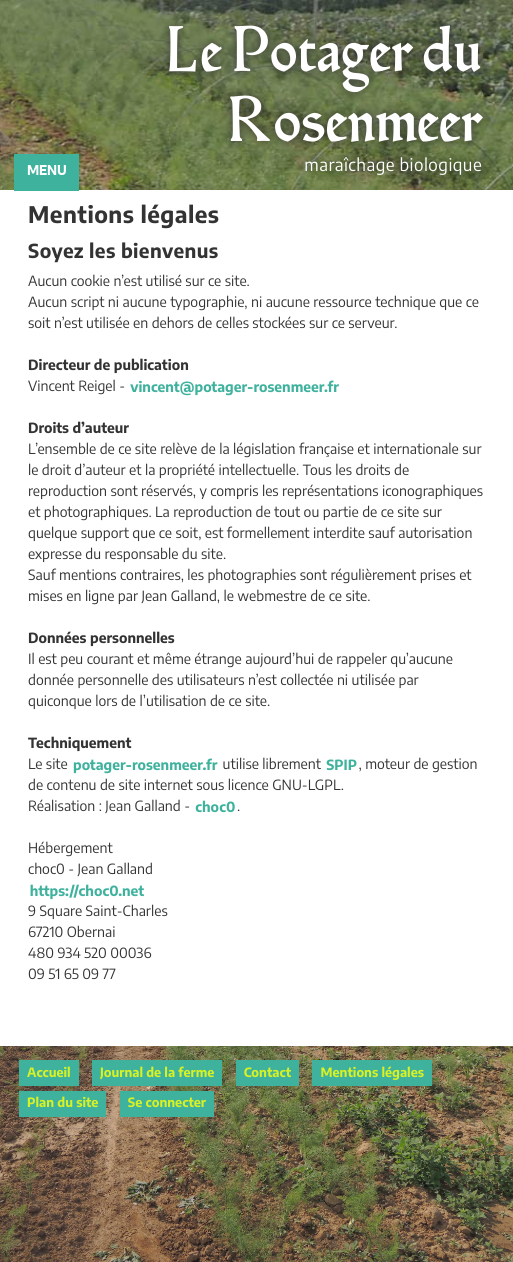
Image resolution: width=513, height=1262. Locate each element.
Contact (267, 1073)
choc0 (215, 807)
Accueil (49, 1073)
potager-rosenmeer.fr (145, 765)
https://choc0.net (87, 891)
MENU (47, 171)
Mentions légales (372, 1073)
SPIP (341, 765)
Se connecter (167, 1103)
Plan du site (62, 1103)
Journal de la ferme (157, 1073)
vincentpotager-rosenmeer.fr (234, 387)
